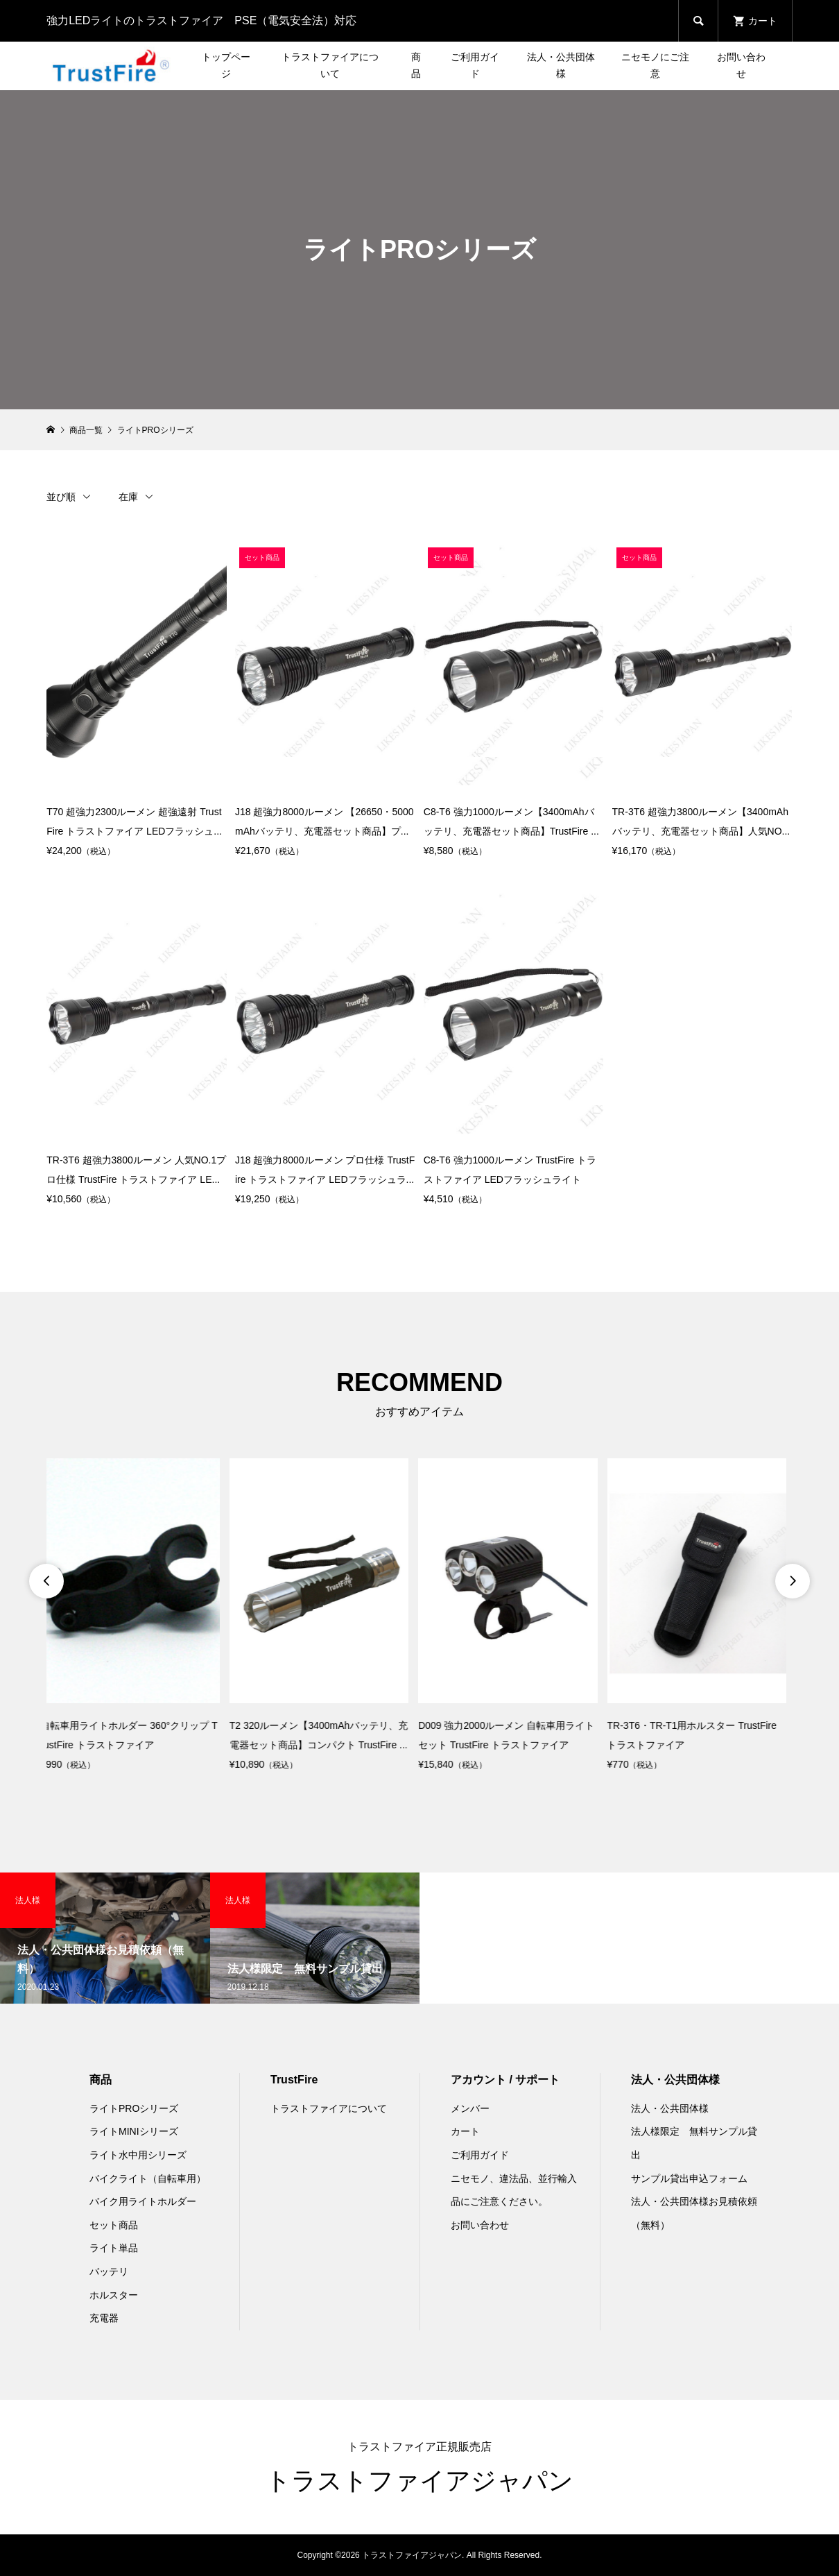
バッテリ (108, 2271)
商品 (416, 65)
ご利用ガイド (475, 65)
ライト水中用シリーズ (138, 2154)
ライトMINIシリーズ (133, 2131)
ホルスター (113, 2295)
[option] (135, 1616)
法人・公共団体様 (561, 65)
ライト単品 (113, 2247)
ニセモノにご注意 (655, 65)
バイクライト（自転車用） (147, 2178)
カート (465, 2131)
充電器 (104, 2317)
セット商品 (113, 2224)
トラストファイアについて (330, 65)
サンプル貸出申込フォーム (689, 2178)
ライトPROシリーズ (133, 2108)
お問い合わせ (741, 65)
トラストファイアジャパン (419, 2480)
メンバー (470, 2108)
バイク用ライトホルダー (142, 2201)
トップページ (226, 65)
